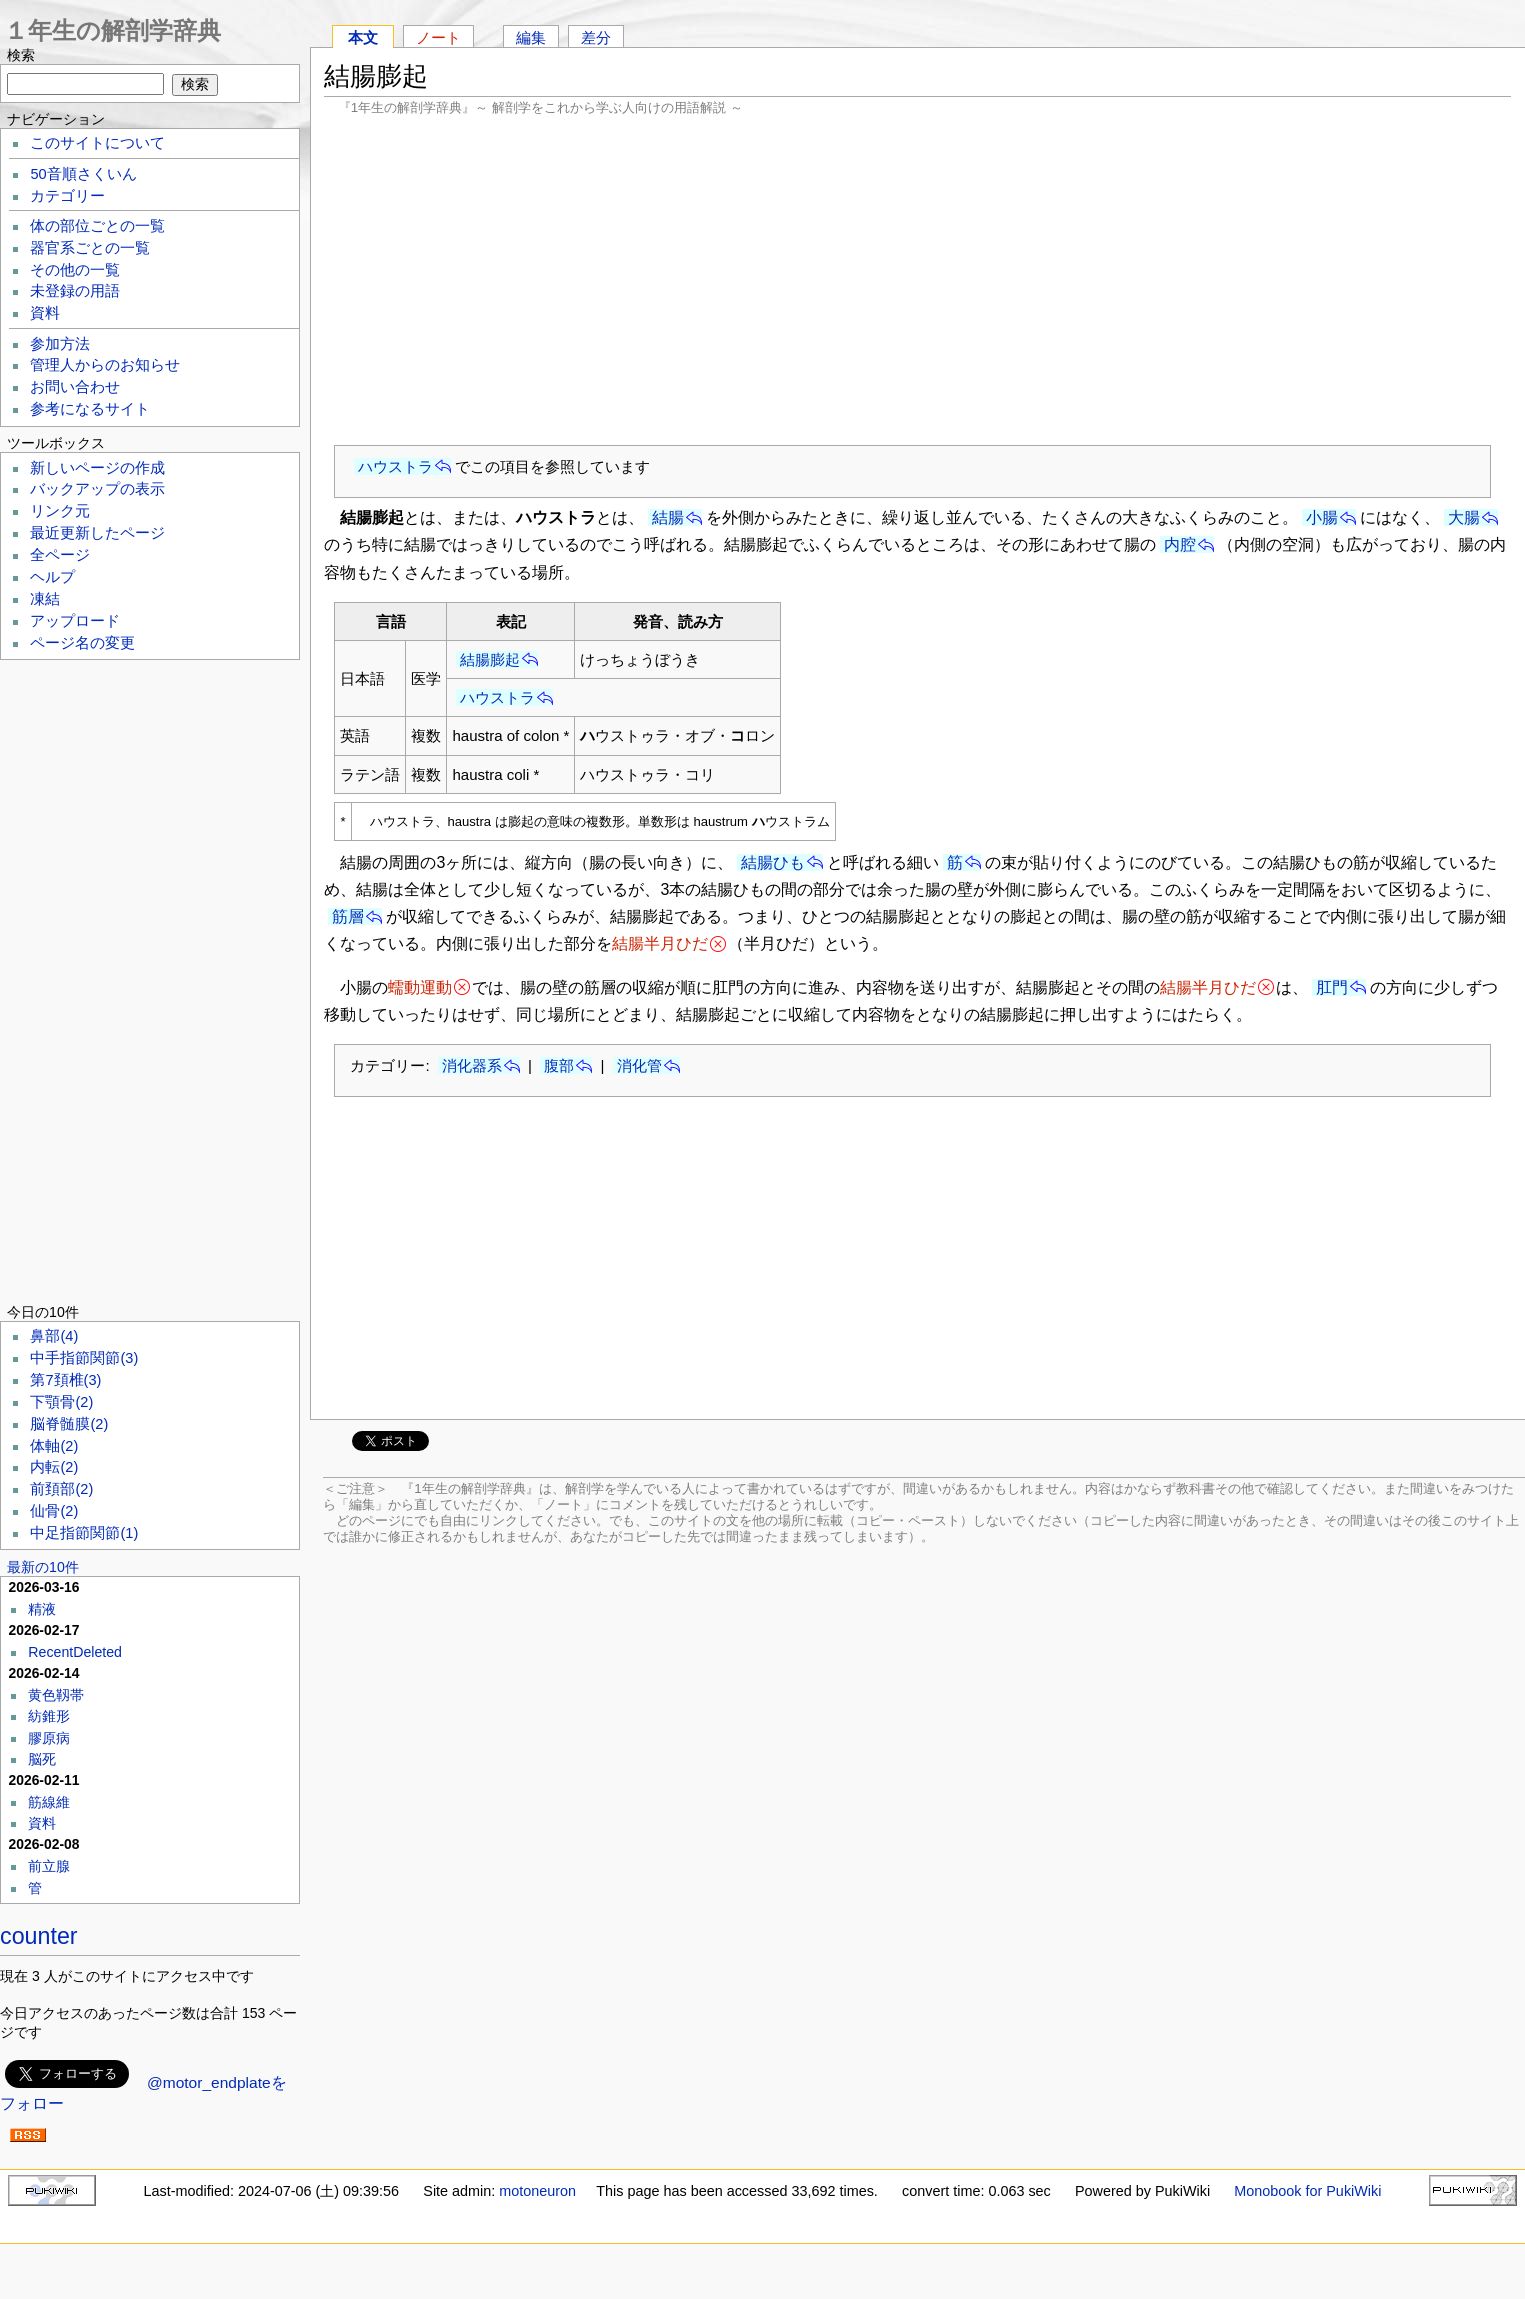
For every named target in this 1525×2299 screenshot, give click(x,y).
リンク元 (60, 511)
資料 (45, 313)
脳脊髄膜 (69, 1424)
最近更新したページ (97, 533)
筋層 (348, 916)
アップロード (75, 621)
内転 (54, 1467)
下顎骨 (61, 1402)
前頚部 (61, 1489)
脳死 (42, 1759)
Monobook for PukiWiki (1307, 2191)
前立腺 (49, 1866)
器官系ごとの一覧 (90, 248)
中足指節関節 (84, 1533)
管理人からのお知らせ (105, 365)
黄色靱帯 (56, 1695)
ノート (438, 37)
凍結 (45, 599)
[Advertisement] (917, 280)
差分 (596, 37)
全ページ (60, 555)
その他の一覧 (75, 270)
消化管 (639, 1065)
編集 (531, 37)
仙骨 (54, 1511)
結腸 (668, 517)
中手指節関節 (84, 1358)
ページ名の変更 (82, 643)
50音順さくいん (83, 174)
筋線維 (49, 1802)
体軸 (54, 1446)
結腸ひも (773, 862)
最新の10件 (43, 1567)
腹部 (559, 1065)
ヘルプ (52, 577)
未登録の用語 (75, 291)
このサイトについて (97, 143)
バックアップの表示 (97, 489)
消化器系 (472, 1065)
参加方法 (60, 344)
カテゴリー (67, 196)
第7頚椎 (65, 1380)
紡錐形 (49, 1716)
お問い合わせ (75, 387)
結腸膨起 (490, 659)
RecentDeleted (75, 1652)
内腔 (1180, 544)
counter (39, 1936)
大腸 (1464, 517)
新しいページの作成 (97, 468)
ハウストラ (395, 466)
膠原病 (49, 1738)
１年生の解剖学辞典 (112, 30)
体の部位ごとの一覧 (97, 226)
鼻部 (54, 1336)
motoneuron (537, 2191)
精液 (42, 1609)
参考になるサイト (90, 409)
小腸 (1322, 517)
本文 (363, 37)
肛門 (1332, 987)
